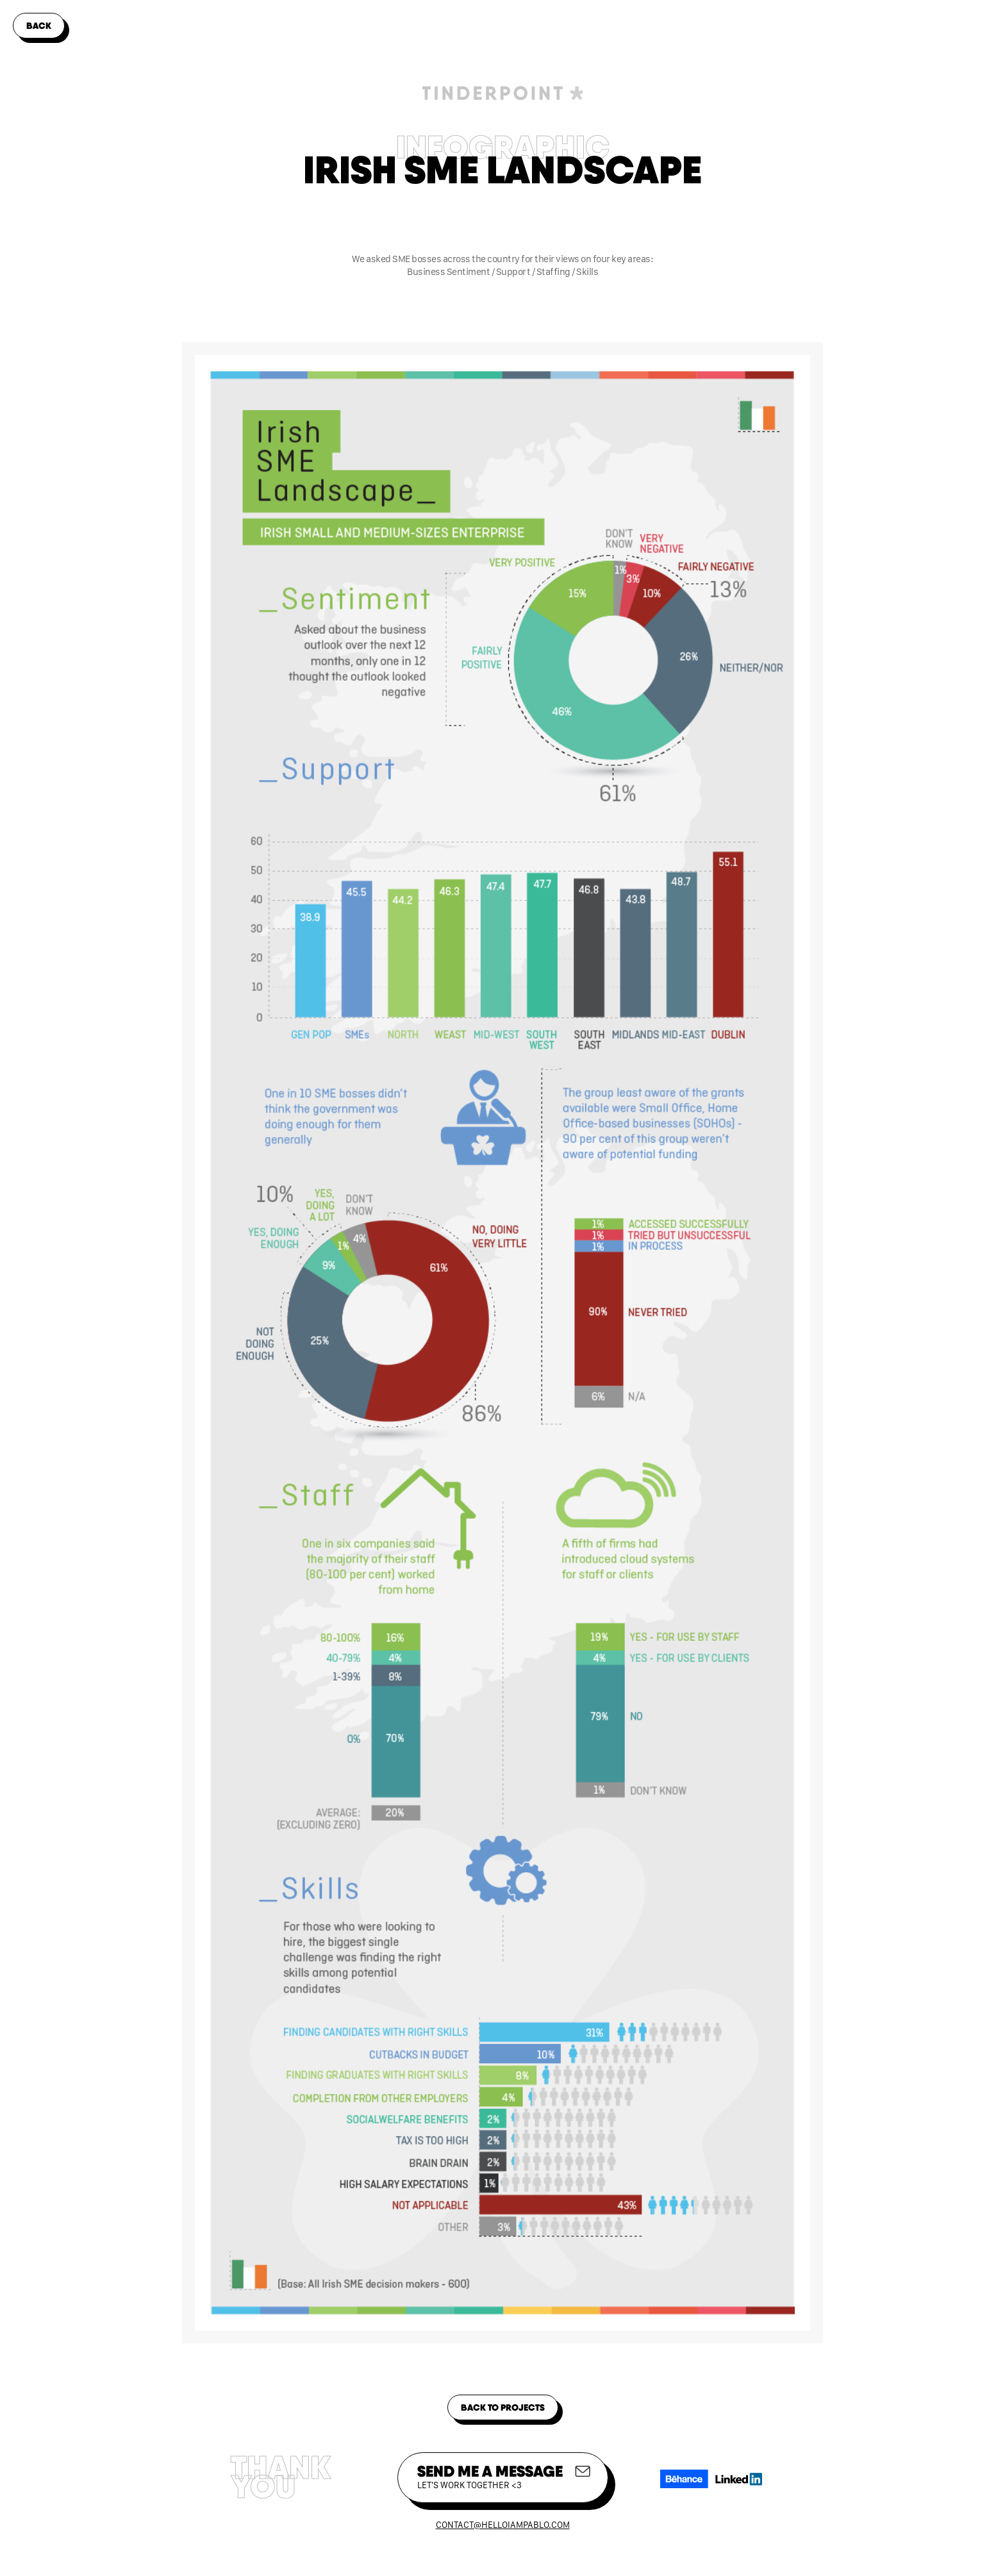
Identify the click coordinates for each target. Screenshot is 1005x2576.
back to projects (503, 2407)
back (38, 25)
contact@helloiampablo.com (503, 2525)
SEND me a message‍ (490, 2475)
